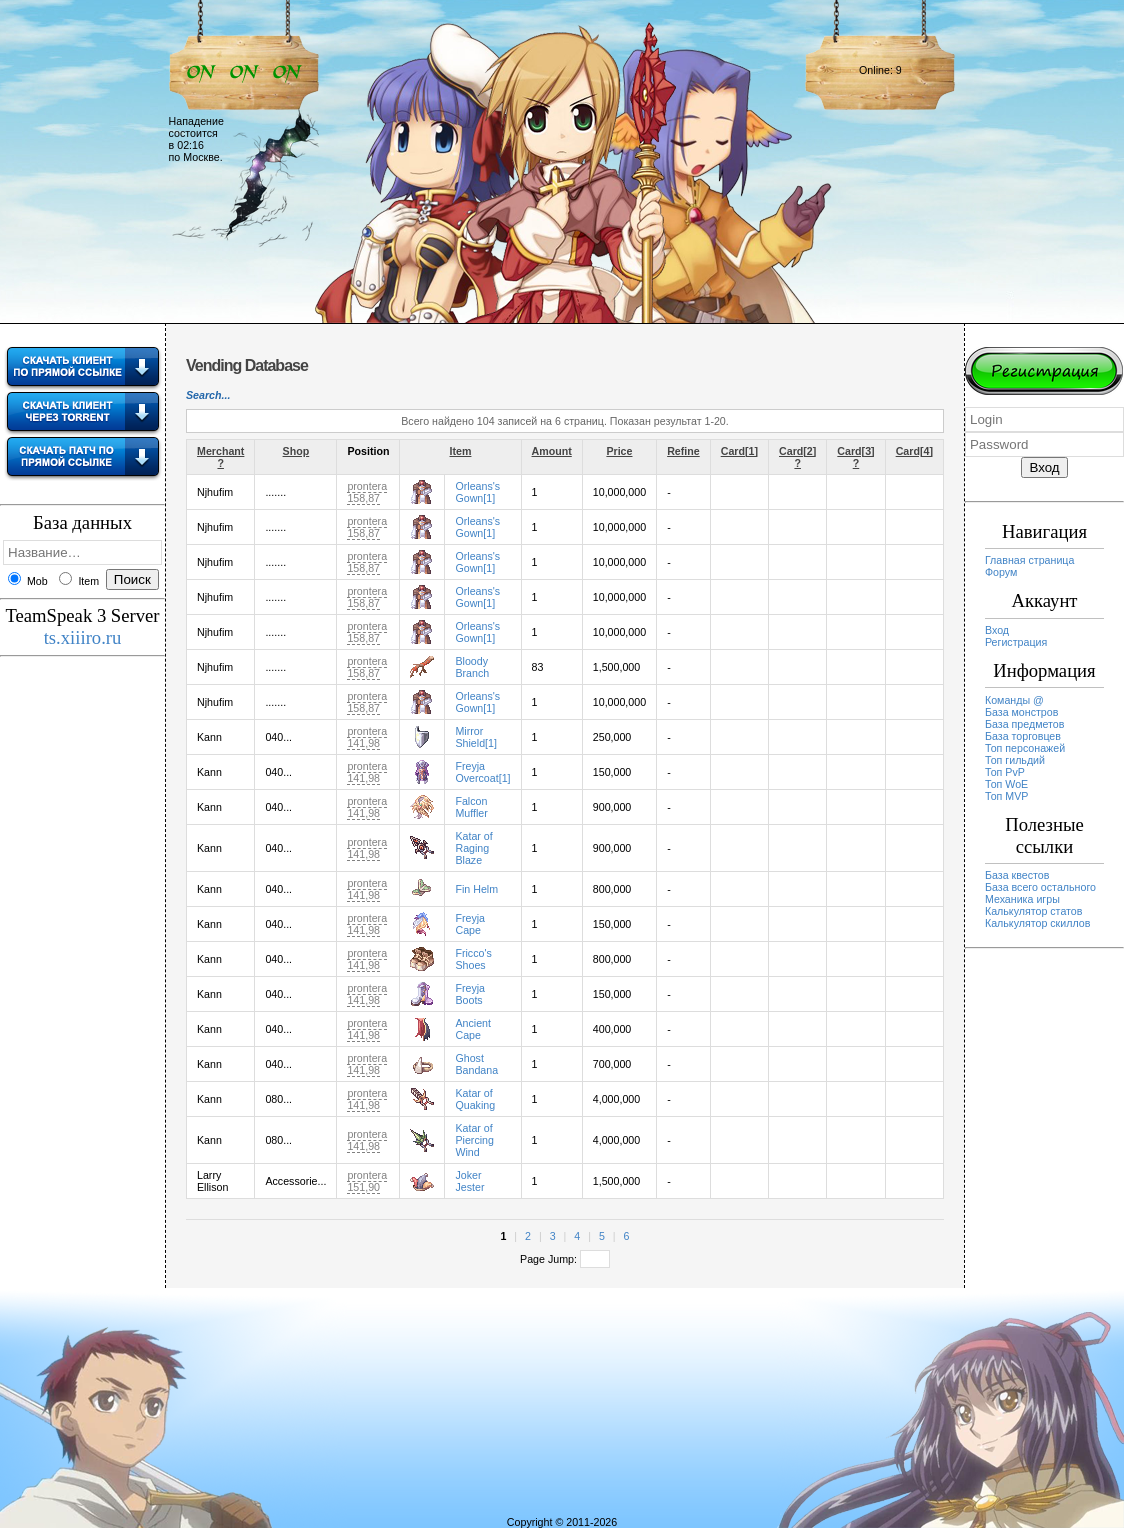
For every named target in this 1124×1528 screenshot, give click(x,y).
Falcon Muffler (471, 807)
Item (461, 451)
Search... (208, 395)
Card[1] (739, 451)
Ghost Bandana (476, 1064)
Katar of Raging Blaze (473, 848)
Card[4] (914, 451)
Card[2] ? (797, 457)
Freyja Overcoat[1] (482, 772)
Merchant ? (220, 457)
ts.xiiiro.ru (83, 637)
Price (619, 451)
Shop (296, 451)
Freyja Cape (470, 924)
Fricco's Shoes (473, 959)
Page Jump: (565, 1259)
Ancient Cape (473, 1029)
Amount (552, 451)
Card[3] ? (855, 457)
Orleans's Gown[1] (477, 492)
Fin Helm (476, 889)
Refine (683, 451)
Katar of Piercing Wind (474, 1140)
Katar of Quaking (475, 1099)
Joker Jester (469, 1181)
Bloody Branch (472, 667)
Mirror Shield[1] (475, 737)
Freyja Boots (470, 994)
